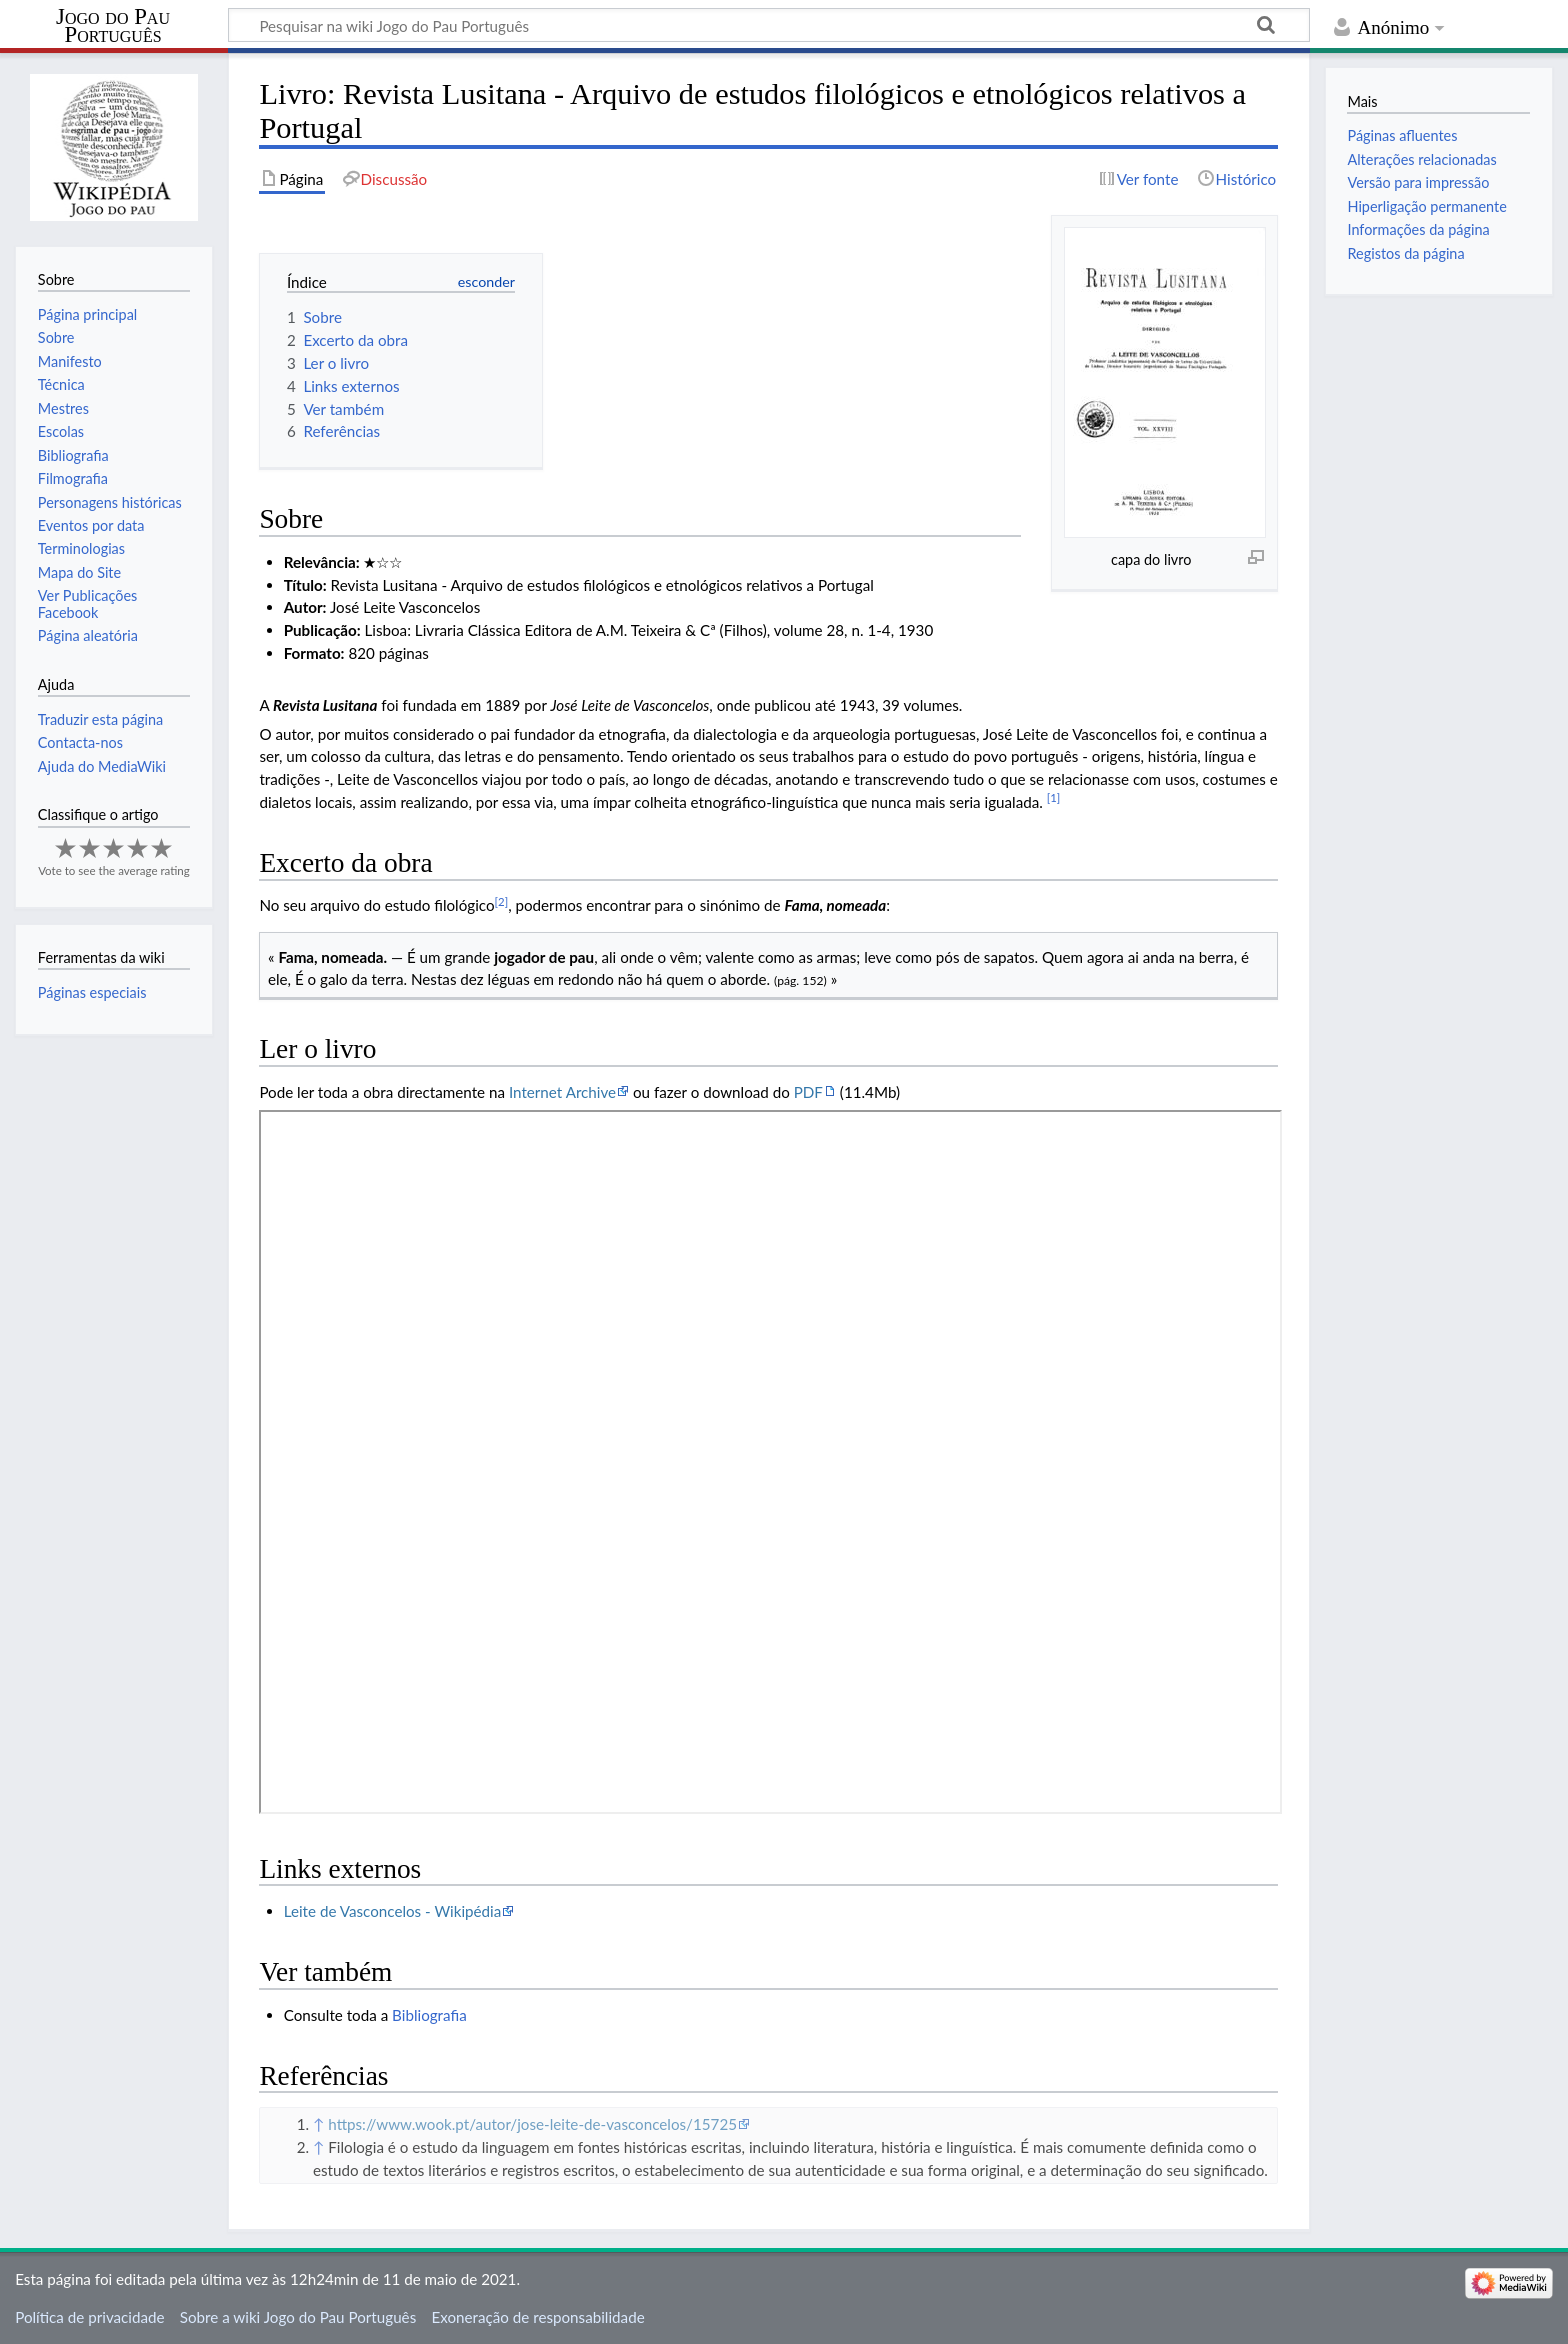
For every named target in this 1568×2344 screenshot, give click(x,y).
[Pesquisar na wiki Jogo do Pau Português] (769, 25)
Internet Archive (562, 1092)
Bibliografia (429, 2015)
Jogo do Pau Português (113, 26)
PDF (808, 1092)
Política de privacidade (89, 2317)
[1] (1054, 797)
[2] (502, 901)
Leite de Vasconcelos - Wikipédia (393, 1911)
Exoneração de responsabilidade (537, 2317)
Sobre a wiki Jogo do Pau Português (298, 2317)
